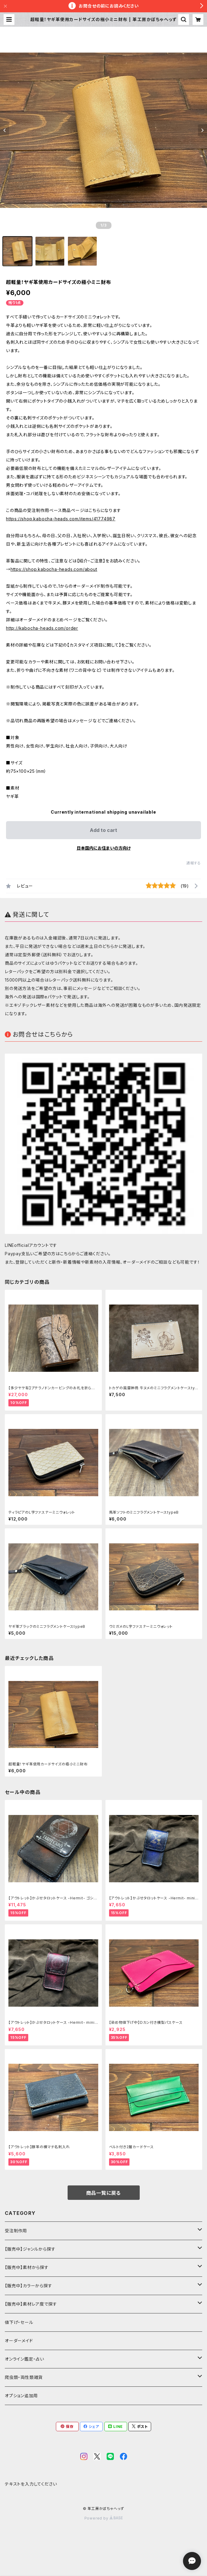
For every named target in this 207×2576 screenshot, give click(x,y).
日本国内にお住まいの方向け (104, 848)
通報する (193, 863)
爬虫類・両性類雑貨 (24, 2377)
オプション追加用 (21, 2395)
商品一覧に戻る (103, 2193)
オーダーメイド (19, 2340)
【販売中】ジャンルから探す (30, 2249)
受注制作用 (16, 2230)
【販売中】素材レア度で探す (31, 2304)
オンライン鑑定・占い (24, 2358)
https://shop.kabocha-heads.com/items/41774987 (60, 518)
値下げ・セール (19, 2322)
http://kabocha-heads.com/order (42, 628)
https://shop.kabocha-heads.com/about (54, 569)
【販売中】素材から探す (27, 2267)
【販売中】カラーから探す (28, 2285)
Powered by (103, 2518)
